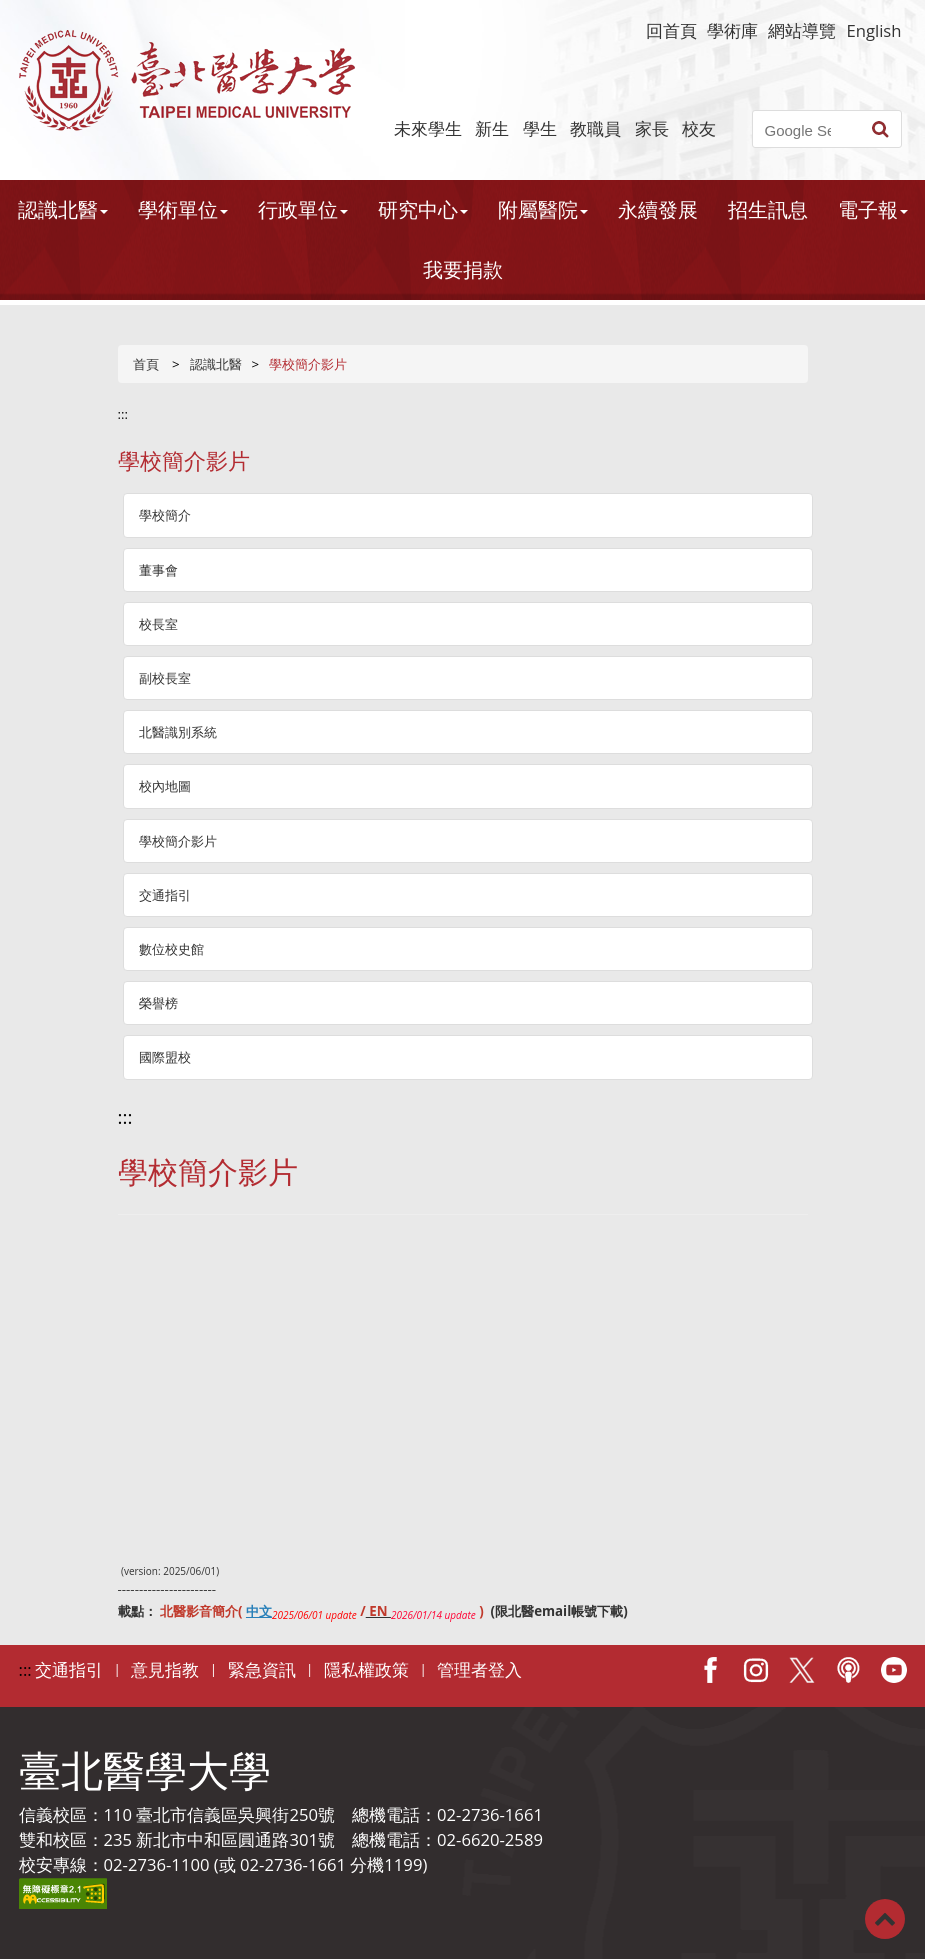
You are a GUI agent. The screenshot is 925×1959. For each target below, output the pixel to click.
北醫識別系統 (178, 732)
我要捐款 (463, 269)
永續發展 (658, 209)
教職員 (595, 128)
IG (756, 1670)
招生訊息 (768, 209)
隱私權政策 (366, 1669)
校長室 (158, 624)
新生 (492, 128)
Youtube (894, 1670)
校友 (699, 128)
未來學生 (428, 128)
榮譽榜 (158, 1003)
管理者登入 (479, 1669)
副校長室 (165, 678)
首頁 (146, 364)
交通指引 (165, 895)
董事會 (158, 570)
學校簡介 (165, 515)
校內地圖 (165, 786)
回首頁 (671, 30)
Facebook (710, 1670)
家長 (652, 128)
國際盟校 (165, 1057)
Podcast (848, 1670)
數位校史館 (171, 949)
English (873, 30)
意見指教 (165, 1669)
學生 (540, 128)
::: (123, 414)
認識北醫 (216, 364)
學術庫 (732, 30)
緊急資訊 (262, 1669)
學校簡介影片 (178, 841)
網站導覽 (802, 30)
